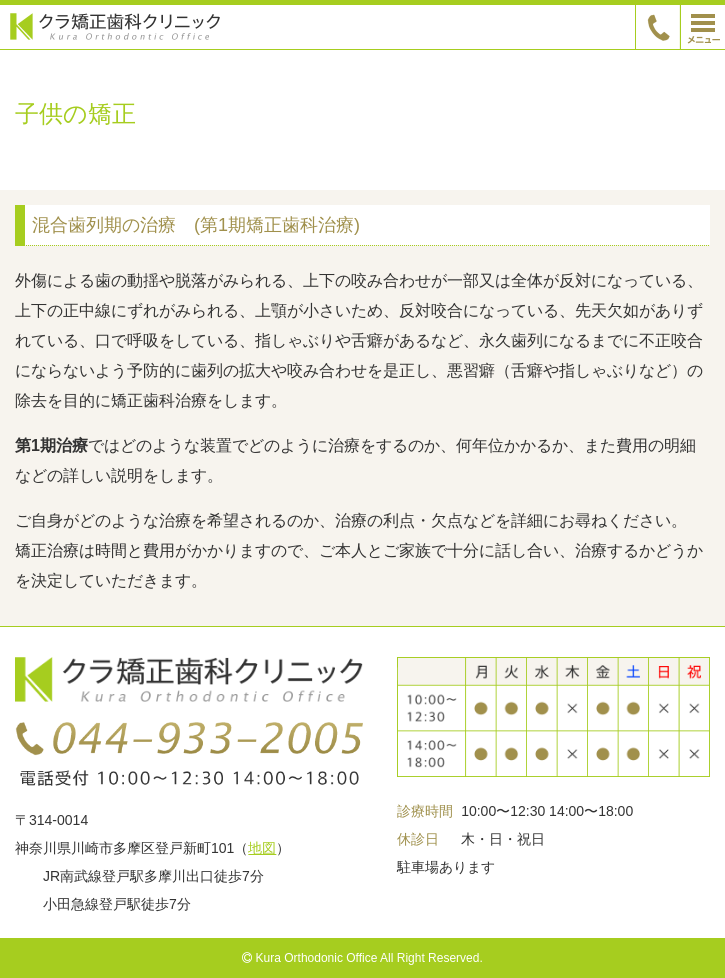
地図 (262, 848)
